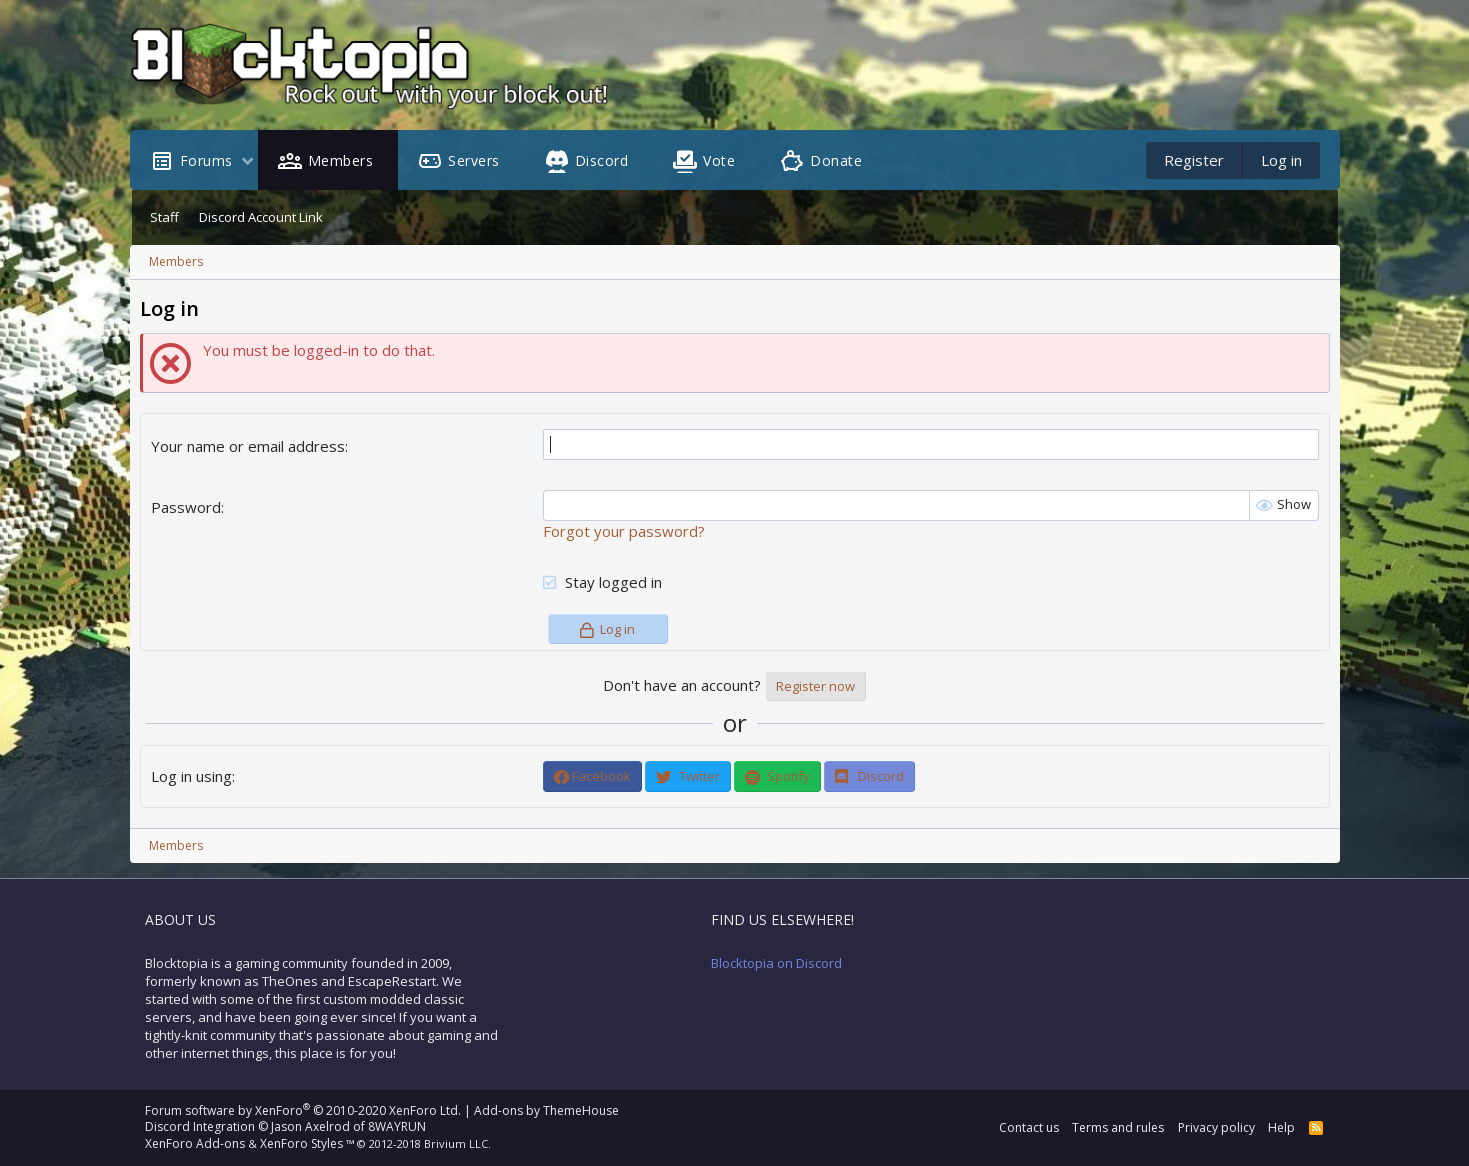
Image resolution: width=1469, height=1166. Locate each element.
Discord (602, 160)
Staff (164, 217)
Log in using (191, 776)
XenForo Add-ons (195, 1143)
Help (1281, 1127)
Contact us (1029, 1127)
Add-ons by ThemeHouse (546, 1110)
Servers (474, 160)
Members (341, 160)
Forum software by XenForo (303, 1110)
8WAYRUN (397, 1126)
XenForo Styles (301, 1143)
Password (186, 507)
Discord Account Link (261, 217)
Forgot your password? (624, 531)
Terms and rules (1118, 1127)
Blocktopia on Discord (776, 963)
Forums (206, 160)
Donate (836, 160)
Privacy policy (1216, 1127)
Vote (719, 160)
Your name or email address (248, 446)
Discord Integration (200, 1126)
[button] (247, 162)
